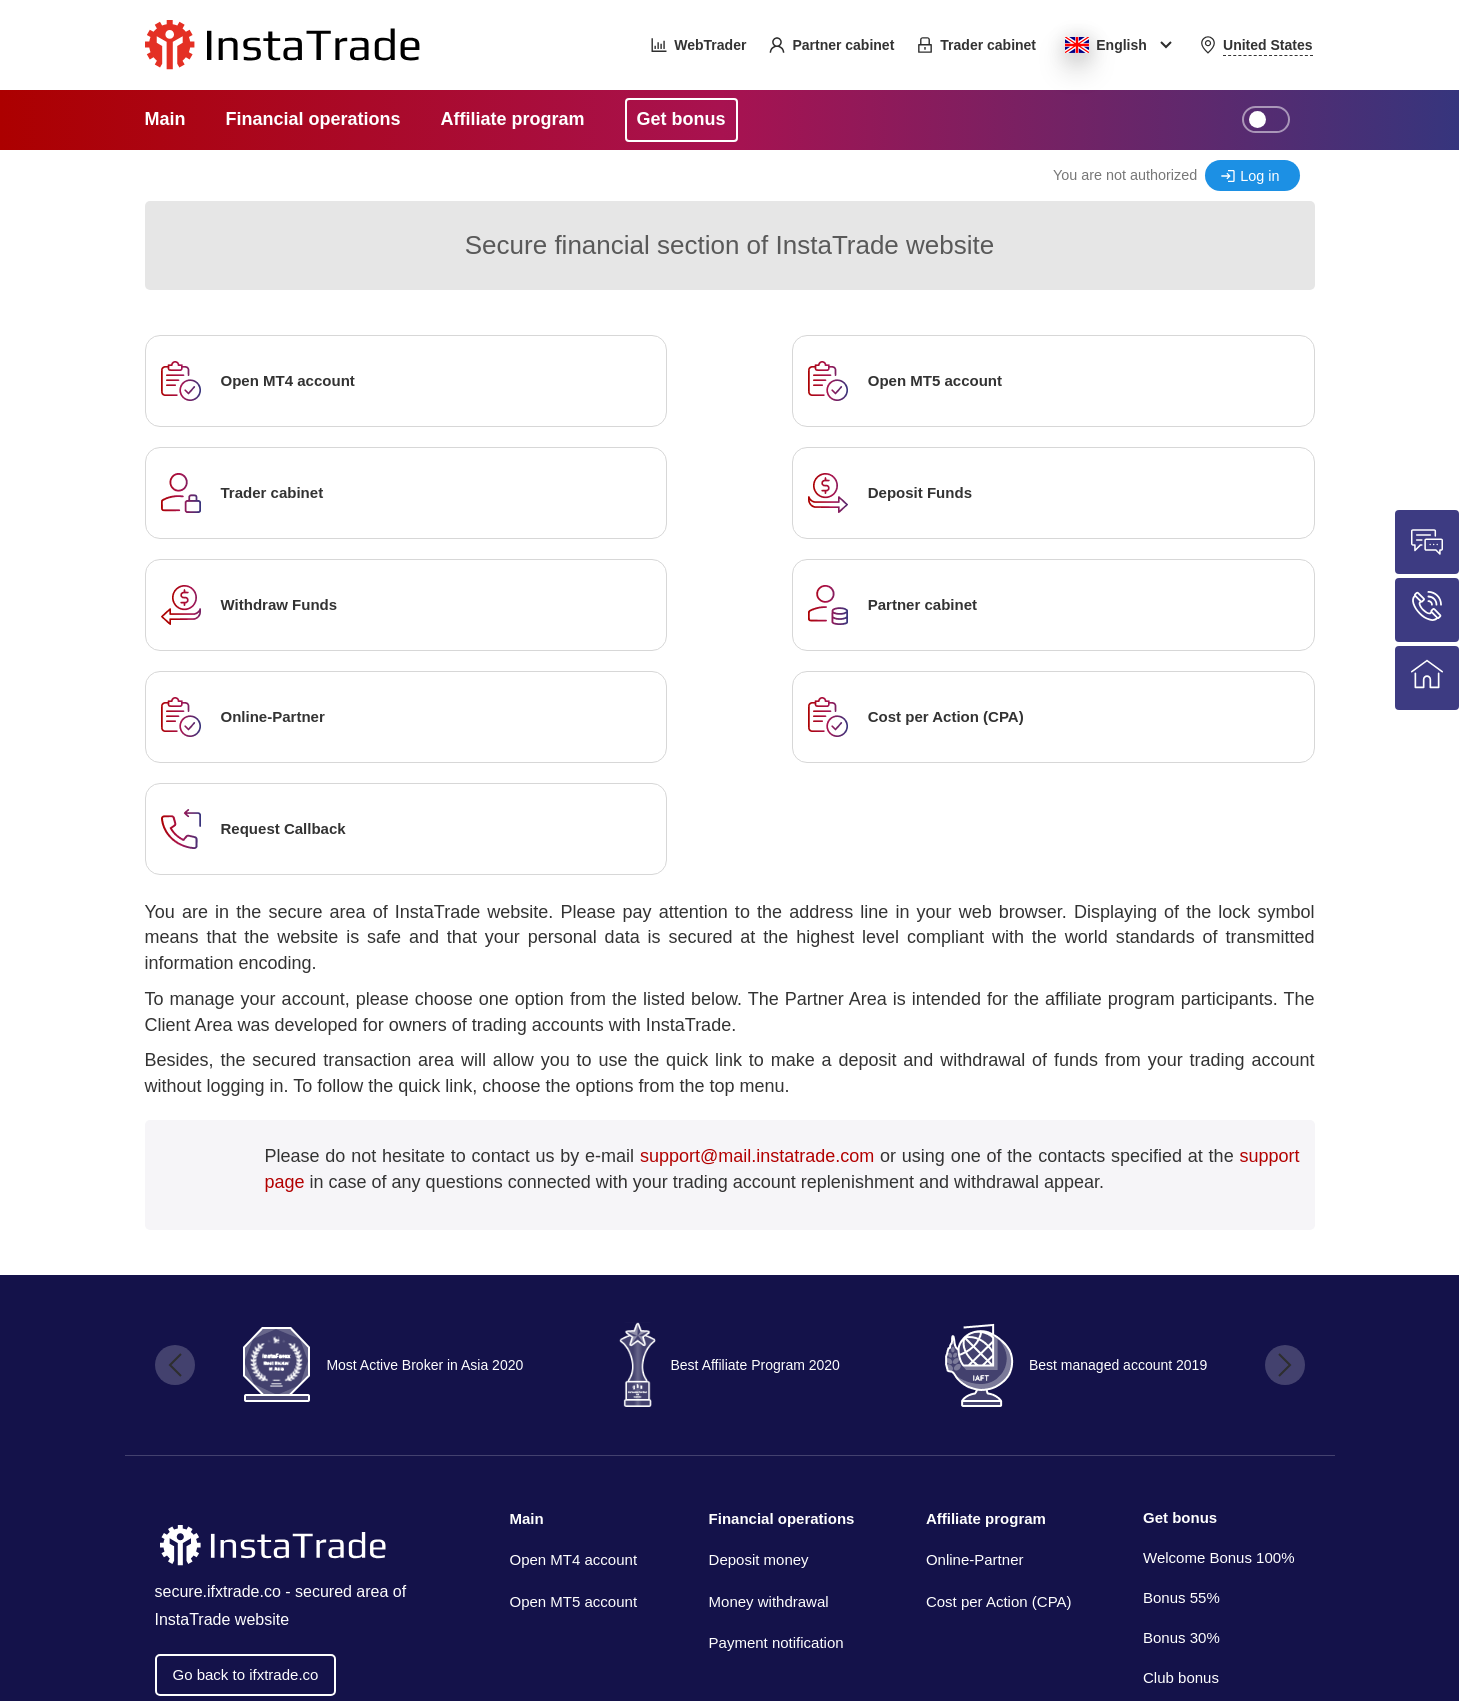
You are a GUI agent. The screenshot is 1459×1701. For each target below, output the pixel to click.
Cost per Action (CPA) (999, 1377)
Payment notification (776, 1418)
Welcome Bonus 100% (1218, 1333)
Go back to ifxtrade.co (246, 1451)
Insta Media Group (314, 1656)
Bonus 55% (1181, 1373)
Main (527, 1294)
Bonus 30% (1181, 1413)
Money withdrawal (769, 1377)
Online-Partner (975, 1335)
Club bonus (1181, 1453)
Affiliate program (986, 1294)
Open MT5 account (574, 1377)
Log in (1259, 176)
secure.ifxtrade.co (218, 1368)
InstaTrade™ (1154, 1600)
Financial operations (782, 1294)
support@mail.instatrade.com (757, 932)
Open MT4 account (574, 1335)
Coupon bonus (1192, 1493)
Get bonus (1180, 1293)
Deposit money (759, 1335)
